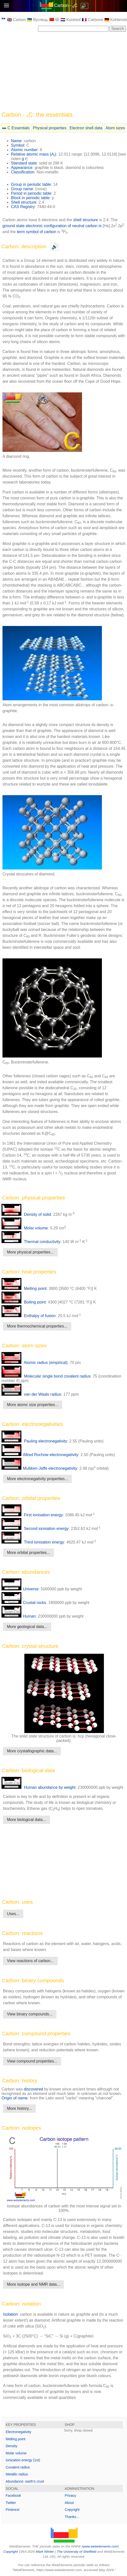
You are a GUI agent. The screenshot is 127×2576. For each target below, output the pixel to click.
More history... (19, 2108)
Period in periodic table (31, 193)
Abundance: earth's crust (25, 2481)
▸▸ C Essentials (16, 128)
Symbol (17, 145)
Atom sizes (115, 128)
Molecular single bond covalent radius (45, 1376)
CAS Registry (23, 207)
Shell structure (23, 202)
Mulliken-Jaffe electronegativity (39, 1468)
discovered (33, 2089)
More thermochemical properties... (37, 1326)
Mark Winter (45, 2551)
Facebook (13, 2495)
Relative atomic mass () (33, 154)
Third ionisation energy (32, 1542)
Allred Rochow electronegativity (39, 1455)
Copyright (72, 2510)
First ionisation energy (32, 1515)
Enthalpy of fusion (28, 1316)
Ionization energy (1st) (23, 2460)
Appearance (21, 167)
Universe (20, 1589)
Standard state (24, 163)
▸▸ (4, 18)
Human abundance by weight (38, 1787)
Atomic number (24, 150)
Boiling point (23, 1302)
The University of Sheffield (77, 2551)
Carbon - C (65, 5)
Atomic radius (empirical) (34, 1362)
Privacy (70, 2495)
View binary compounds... (29, 2014)
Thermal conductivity (30, 1242)
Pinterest (12, 2510)
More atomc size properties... (32, 1405)
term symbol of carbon (37, 232)
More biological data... (26, 1819)
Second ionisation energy (35, 1528)
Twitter (11, 2503)
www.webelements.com (100, 2546)
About (69, 2503)
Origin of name (14, 2098)
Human (18, 1616)
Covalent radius (18, 2467)
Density (11, 2446)
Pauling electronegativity (34, 1441)
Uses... (13, 1914)
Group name (22, 189)
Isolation (10, 2314)
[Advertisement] (64, 71)
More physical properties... (30, 1252)
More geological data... (27, 1627)
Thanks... (72, 2517)
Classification (22, 172)
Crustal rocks (23, 1602)
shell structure (85, 220)
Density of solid (26, 1214)
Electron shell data (86, 128)
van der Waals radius (31, 1394)
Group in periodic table (31, 184)
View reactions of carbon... (30, 1961)
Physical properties (49, 128)
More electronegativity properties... (37, 1479)
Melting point (23, 1288)
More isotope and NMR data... (33, 2284)
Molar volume (24, 1228)
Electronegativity (18, 2432)
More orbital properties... (28, 1552)
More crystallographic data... (32, 1751)
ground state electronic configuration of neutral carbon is (51, 226)
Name (16, 141)
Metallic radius (17, 2474)
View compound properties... (32, 2061)
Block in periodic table (30, 198)
